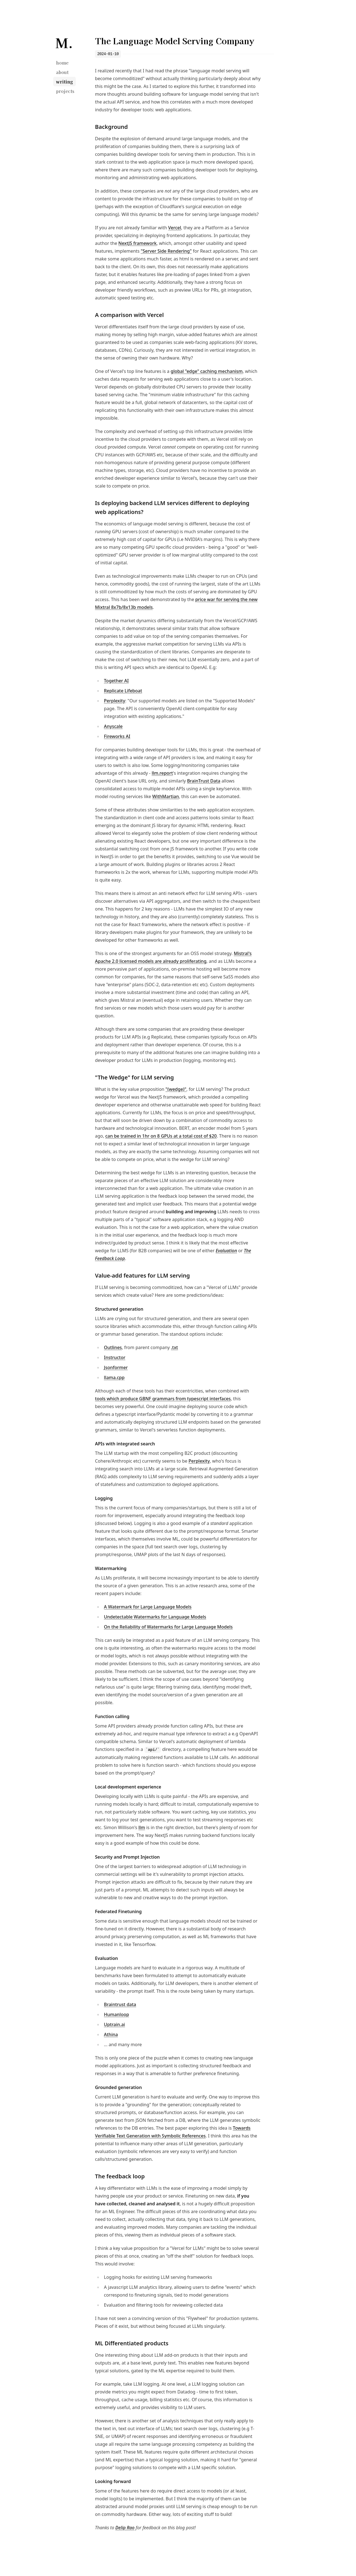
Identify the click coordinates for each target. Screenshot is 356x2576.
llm (141, 1827)
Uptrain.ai (114, 2024)
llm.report (162, 773)
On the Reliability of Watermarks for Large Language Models (168, 1627)
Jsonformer (116, 1367)
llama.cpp (114, 1377)
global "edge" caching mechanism (206, 371)
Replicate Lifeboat (123, 691)
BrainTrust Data (203, 781)
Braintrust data (120, 2004)
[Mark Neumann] (64, 42)
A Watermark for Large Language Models (148, 1607)
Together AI (116, 681)
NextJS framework (137, 243)
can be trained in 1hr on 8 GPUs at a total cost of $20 (161, 1136)
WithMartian (165, 796)
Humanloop (116, 2014)
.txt (174, 1347)
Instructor (114, 1357)
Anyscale (113, 726)
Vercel (174, 228)
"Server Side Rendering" (166, 251)
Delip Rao (125, 2528)
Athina (111, 2034)
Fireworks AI (117, 736)
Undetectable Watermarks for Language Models (155, 1617)
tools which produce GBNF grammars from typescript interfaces (163, 1399)
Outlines (113, 1347)
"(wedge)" (175, 1089)
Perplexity (114, 701)
